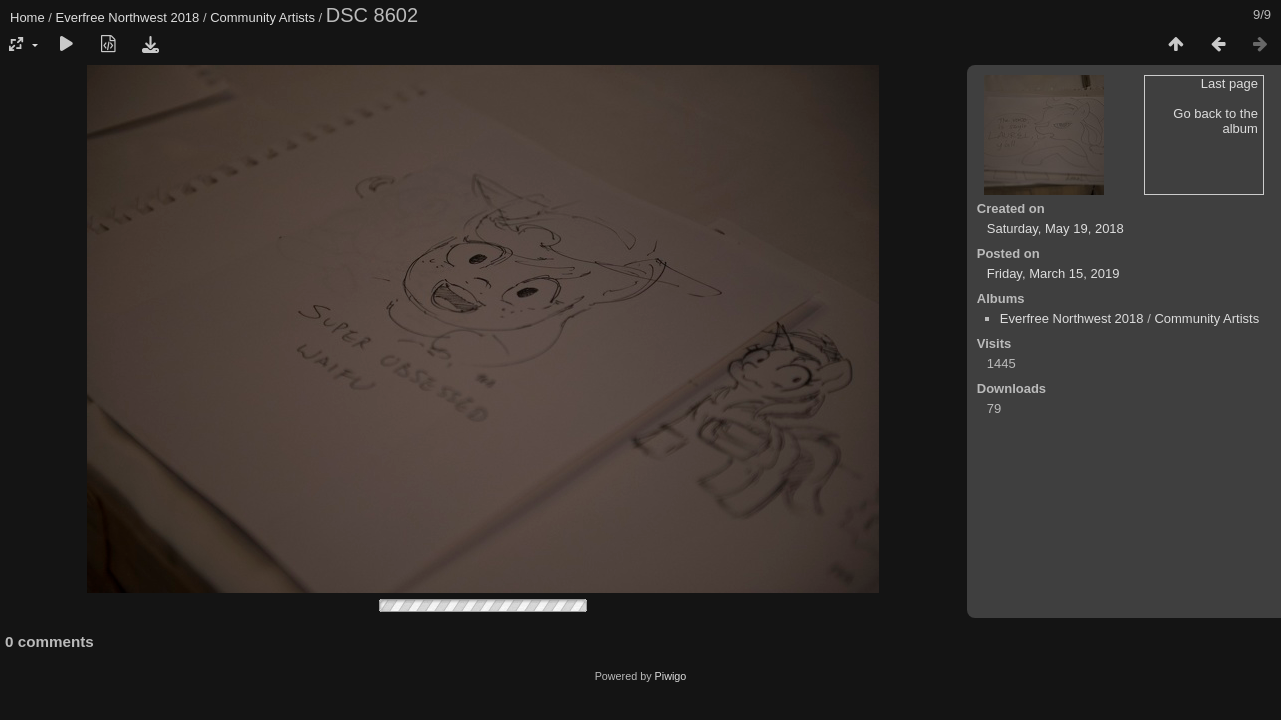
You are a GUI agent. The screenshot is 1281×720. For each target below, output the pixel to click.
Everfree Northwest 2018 (128, 17)
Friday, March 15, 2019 (1053, 273)
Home (27, 17)
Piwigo (671, 676)
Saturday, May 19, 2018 (1055, 228)
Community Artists (262, 17)
